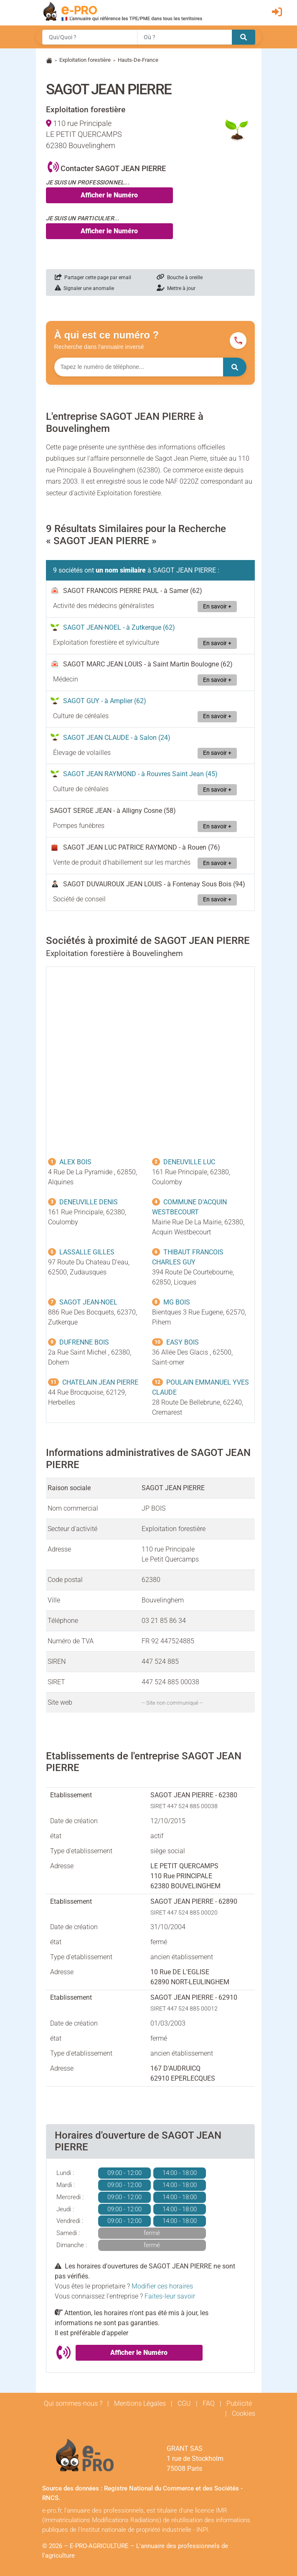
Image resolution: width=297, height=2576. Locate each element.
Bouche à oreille (180, 277)
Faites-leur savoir (170, 2296)
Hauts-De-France (138, 60)
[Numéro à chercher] (138, 367)
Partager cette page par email (93, 277)
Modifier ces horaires (162, 2286)
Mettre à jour (176, 288)
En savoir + (217, 606)
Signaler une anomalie (84, 288)
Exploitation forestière (85, 60)
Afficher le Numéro (109, 195)
